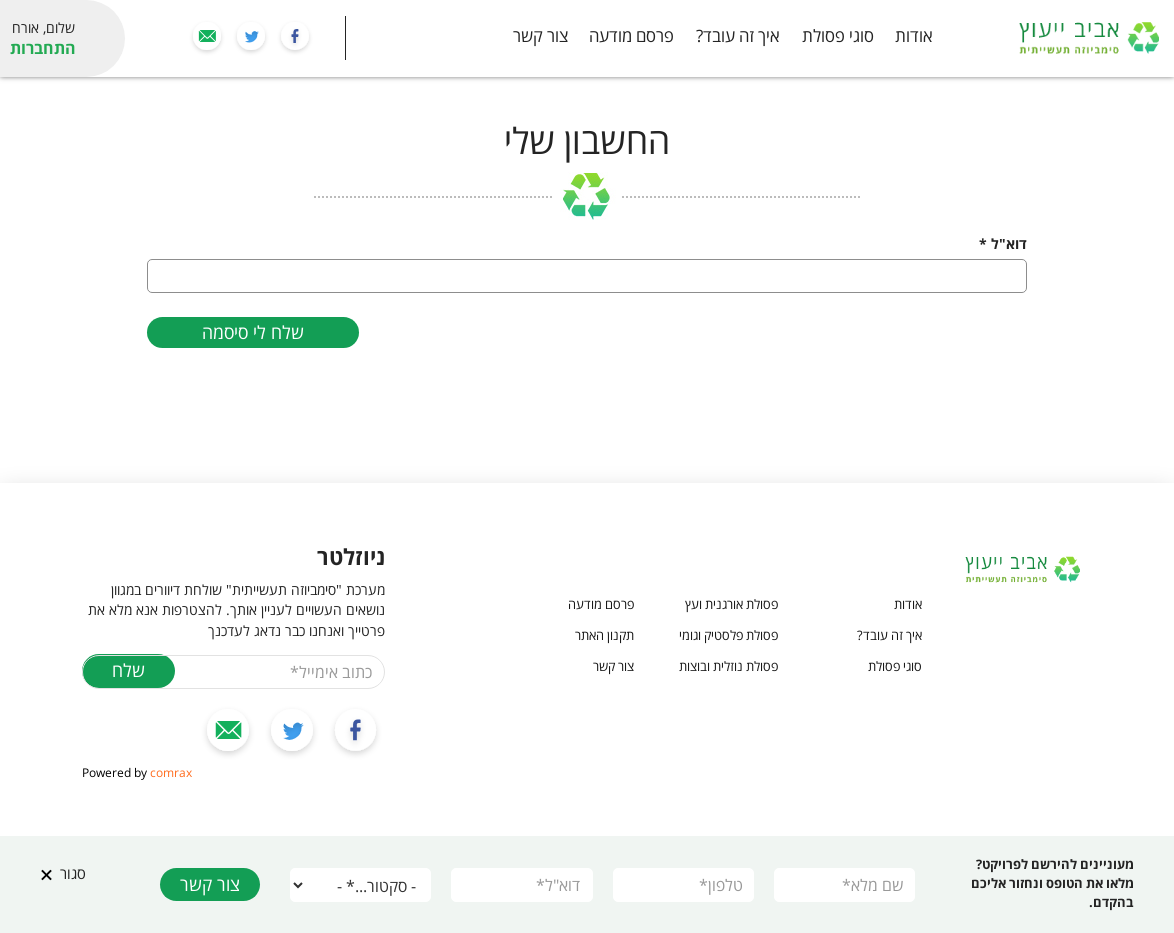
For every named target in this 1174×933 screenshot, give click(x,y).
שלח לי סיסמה (253, 332)
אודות (914, 35)
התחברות (43, 48)
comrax (171, 772)
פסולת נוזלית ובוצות (728, 666)
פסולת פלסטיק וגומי (728, 635)
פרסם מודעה (631, 35)
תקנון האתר (604, 635)
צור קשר (540, 35)
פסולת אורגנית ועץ (731, 604)
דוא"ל (1003, 243)
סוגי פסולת (838, 35)
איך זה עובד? (738, 35)
